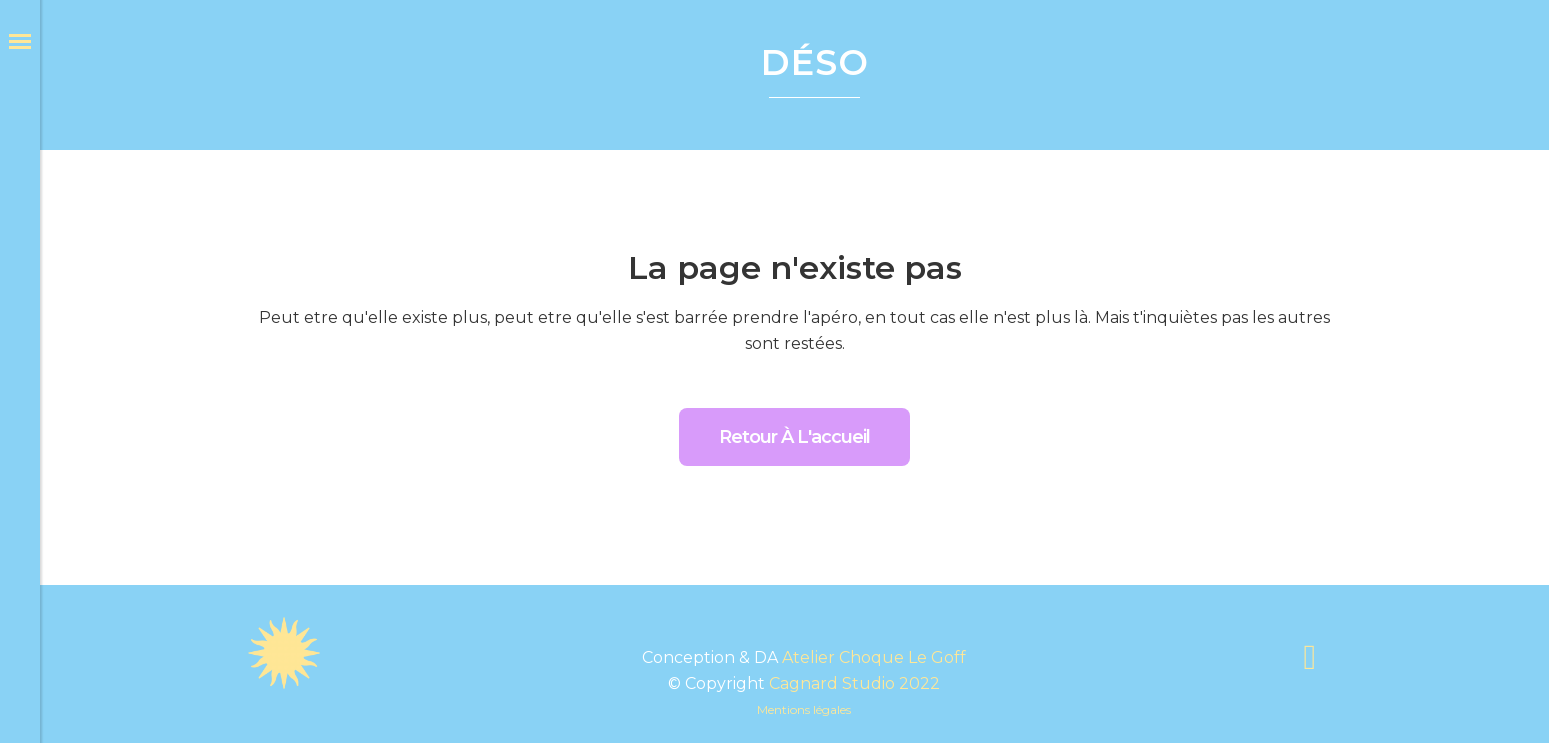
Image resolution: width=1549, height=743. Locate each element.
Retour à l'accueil (794, 437)
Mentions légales (804, 709)
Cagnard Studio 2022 (854, 683)
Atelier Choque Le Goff (874, 657)
